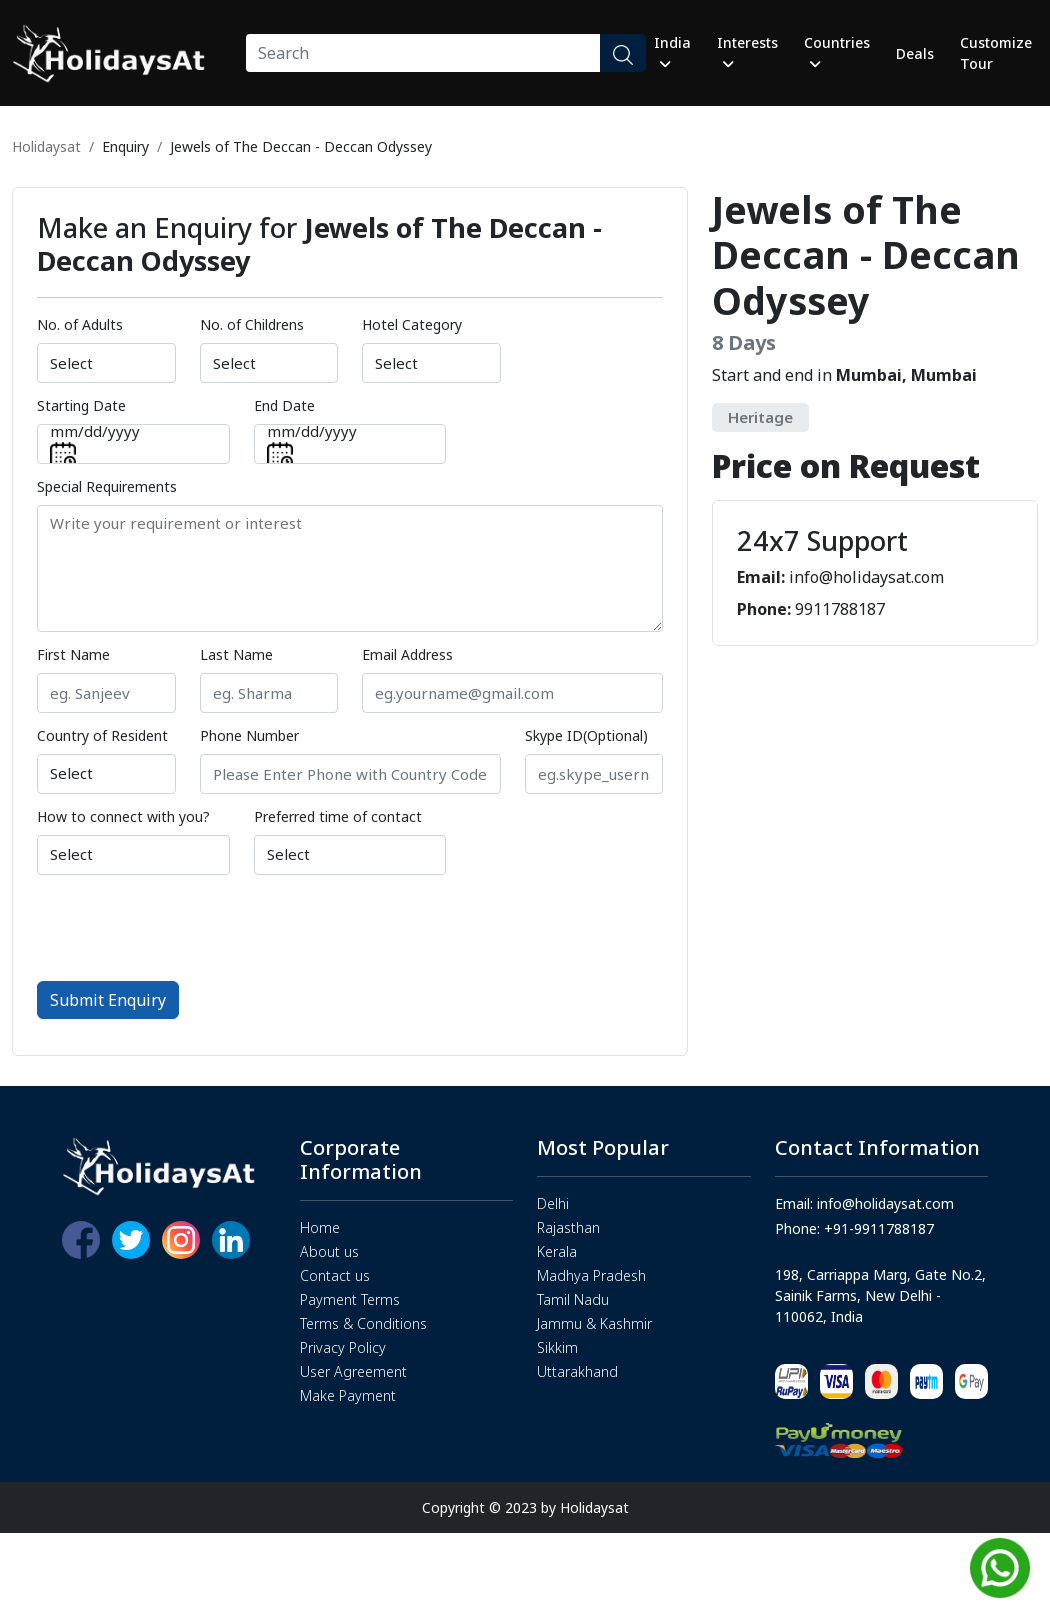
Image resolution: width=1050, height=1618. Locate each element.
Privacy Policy (343, 1347)
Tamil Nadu (573, 1299)
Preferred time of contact (338, 816)
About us (329, 1251)
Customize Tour (996, 53)
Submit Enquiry (108, 1000)
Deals (915, 53)
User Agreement (353, 1371)
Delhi (553, 1203)
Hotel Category (412, 324)
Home (320, 1227)
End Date (284, 405)
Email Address (407, 654)
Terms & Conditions (363, 1323)
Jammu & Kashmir (594, 1323)
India (672, 52)
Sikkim (557, 1347)
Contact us (335, 1275)
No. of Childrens (252, 324)
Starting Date (81, 405)
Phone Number (249, 735)
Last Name (236, 654)
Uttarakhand (577, 1371)
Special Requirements (107, 486)
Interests (747, 52)
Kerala (557, 1251)
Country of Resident (102, 735)
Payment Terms (350, 1299)
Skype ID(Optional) (586, 735)
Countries (837, 52)
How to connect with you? (123, 816)
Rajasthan (568, 1227)
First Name (73, 654)
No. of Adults (80, 324)
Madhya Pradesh (591, 1275)
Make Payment (348, 1395)
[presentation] (189, 926)
